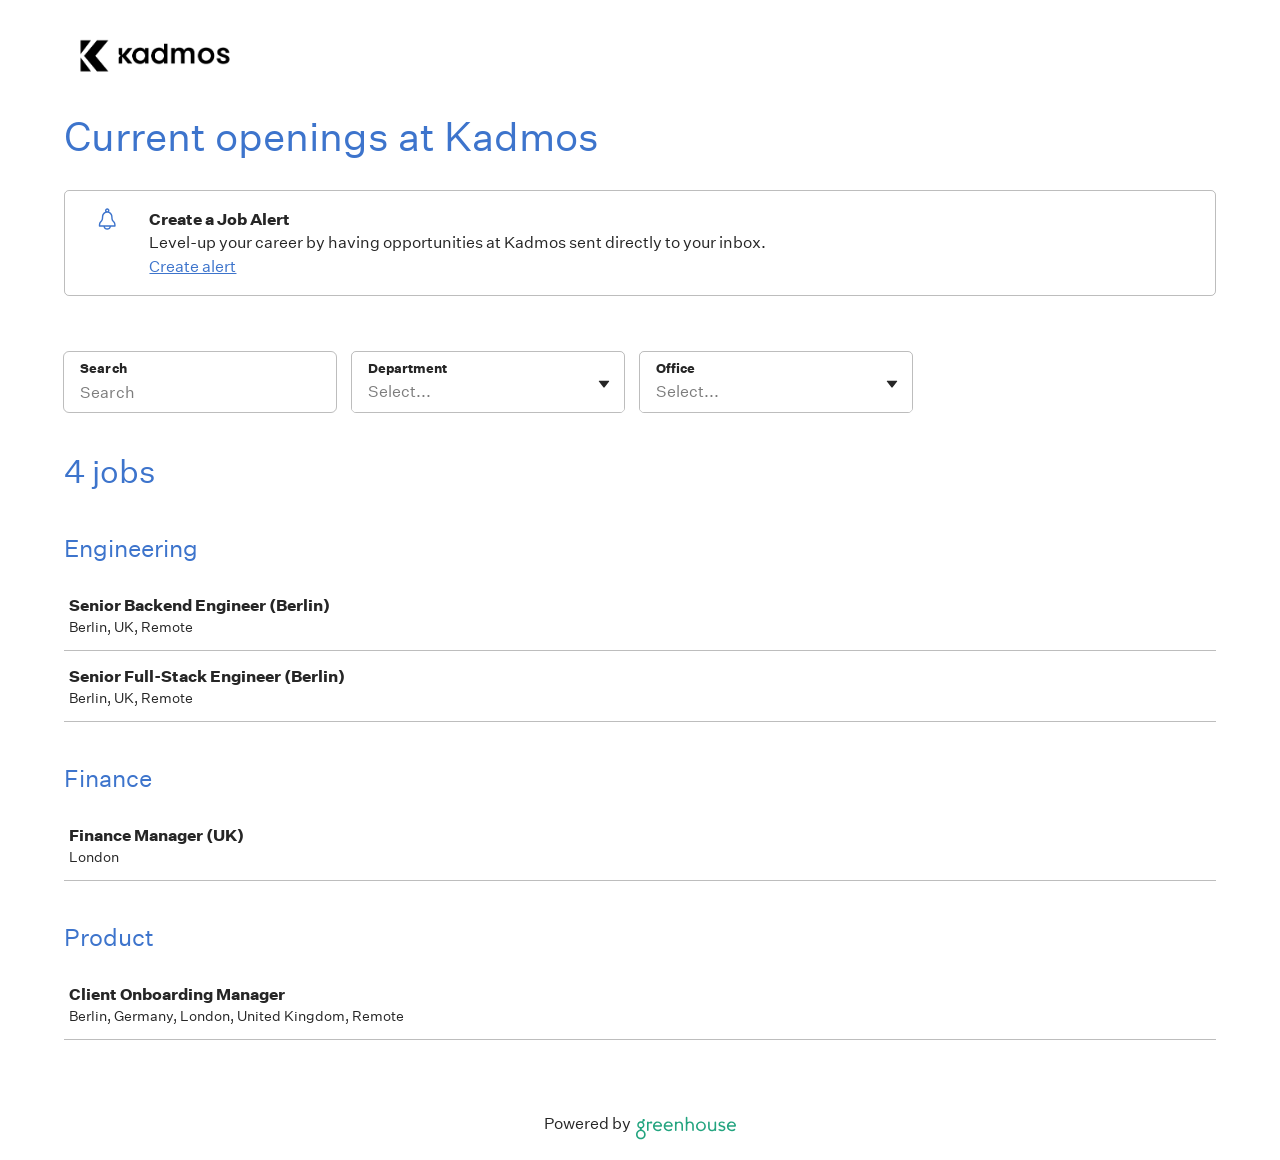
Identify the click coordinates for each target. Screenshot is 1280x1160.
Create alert (192, 266)
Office (675, 368)
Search (103, 368)
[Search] (200, 395)
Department (407, 368)
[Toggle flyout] (604, 384)
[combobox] (369, 392)
